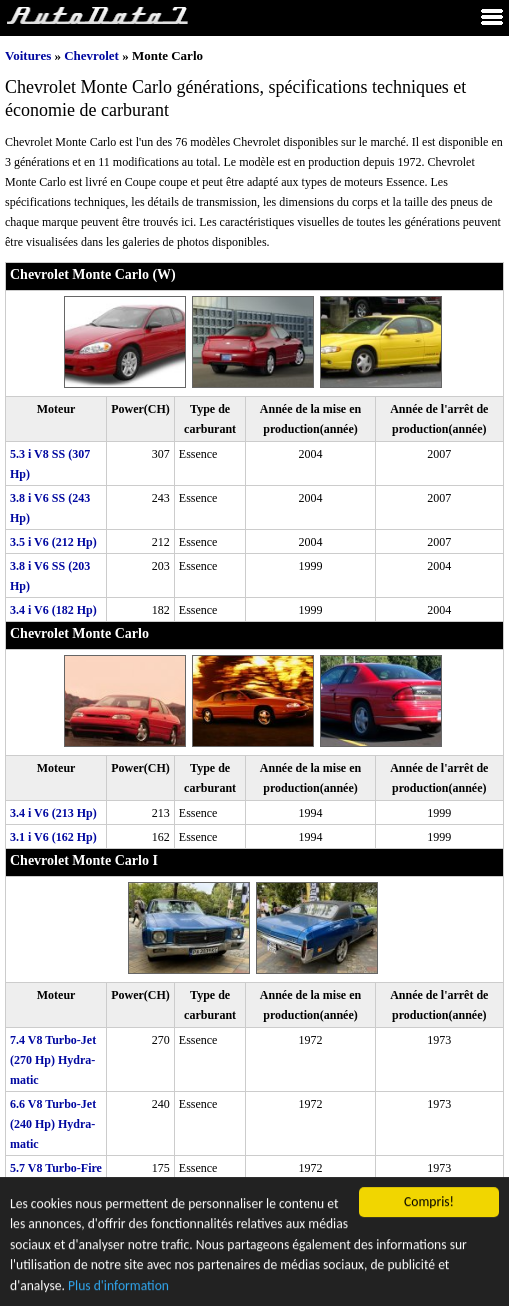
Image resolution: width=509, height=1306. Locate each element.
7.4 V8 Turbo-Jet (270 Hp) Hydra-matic (53, 1060)
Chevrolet (91, 55)
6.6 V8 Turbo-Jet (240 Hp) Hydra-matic (53, 1124)
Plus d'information (118, 1287)
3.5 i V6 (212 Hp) (53, 542)
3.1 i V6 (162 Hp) (53, 837)
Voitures (28, 55)
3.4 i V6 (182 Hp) (53, 610)
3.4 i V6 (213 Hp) (53, 813)
